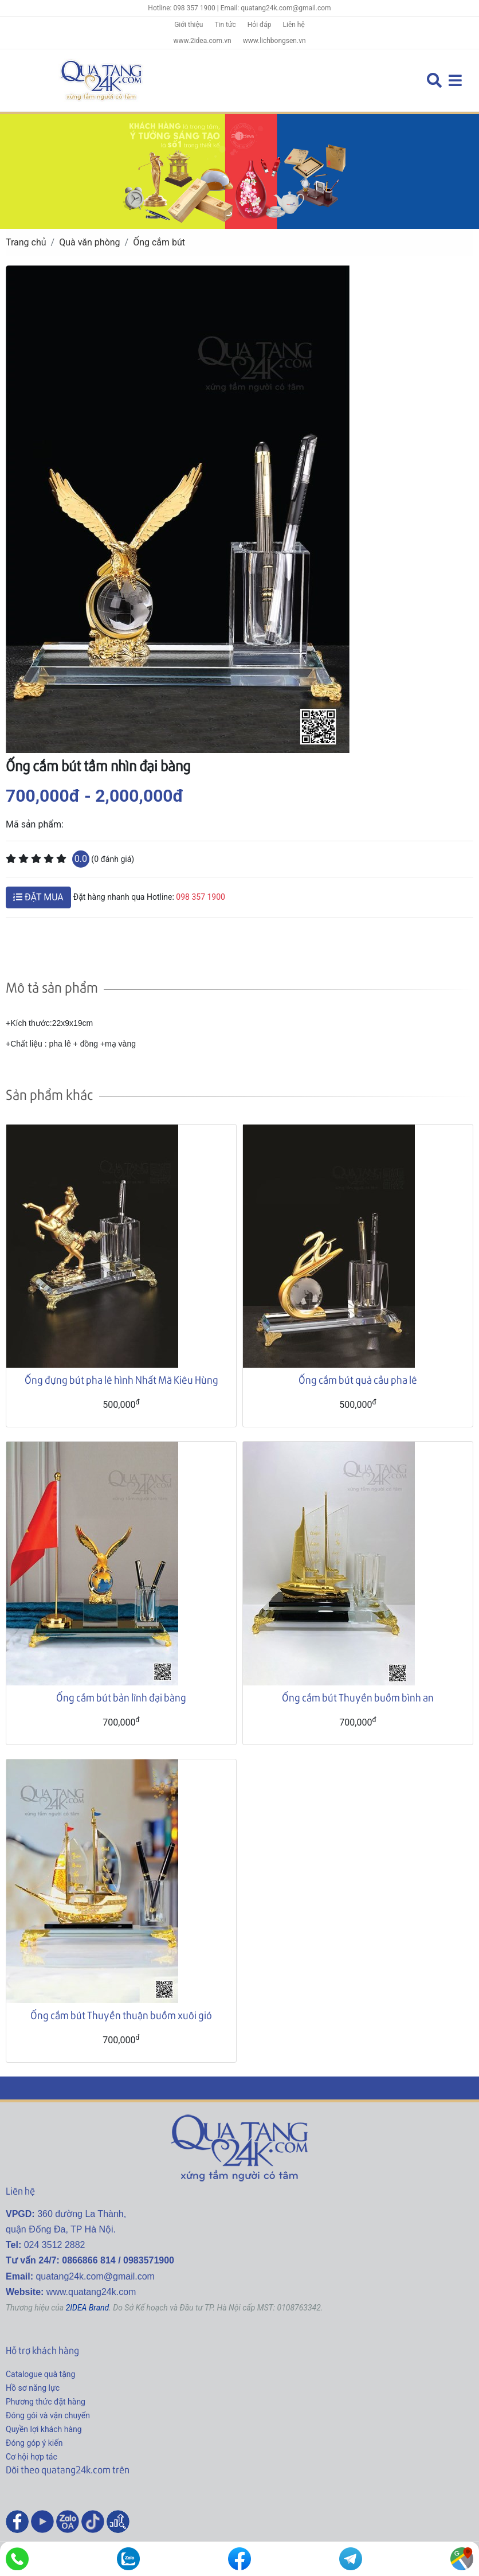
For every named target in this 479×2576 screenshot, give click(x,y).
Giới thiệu (188, 25)
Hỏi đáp (260, 25)
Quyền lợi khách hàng (44, 2429)
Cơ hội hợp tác (31, 2456)
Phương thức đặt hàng (45, 2401)
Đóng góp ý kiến (34, 2443)
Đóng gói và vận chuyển (48, 2415)
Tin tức (224, 25)
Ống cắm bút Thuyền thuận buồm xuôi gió (121, 2014)
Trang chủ (26, 242)
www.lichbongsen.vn (274, 41)
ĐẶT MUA (38, 897)
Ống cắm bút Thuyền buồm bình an (358, 1697)
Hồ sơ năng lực (33, 2387)
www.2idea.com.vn (202, 41)
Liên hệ (294, 25)
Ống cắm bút (159, 242)
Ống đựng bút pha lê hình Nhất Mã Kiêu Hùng (121, 1379)
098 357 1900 (200, 896)
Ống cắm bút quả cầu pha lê (358, 1379)
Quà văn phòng (89, 242)
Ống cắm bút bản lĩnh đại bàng (121, 1697)
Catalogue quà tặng (40, 2374)
